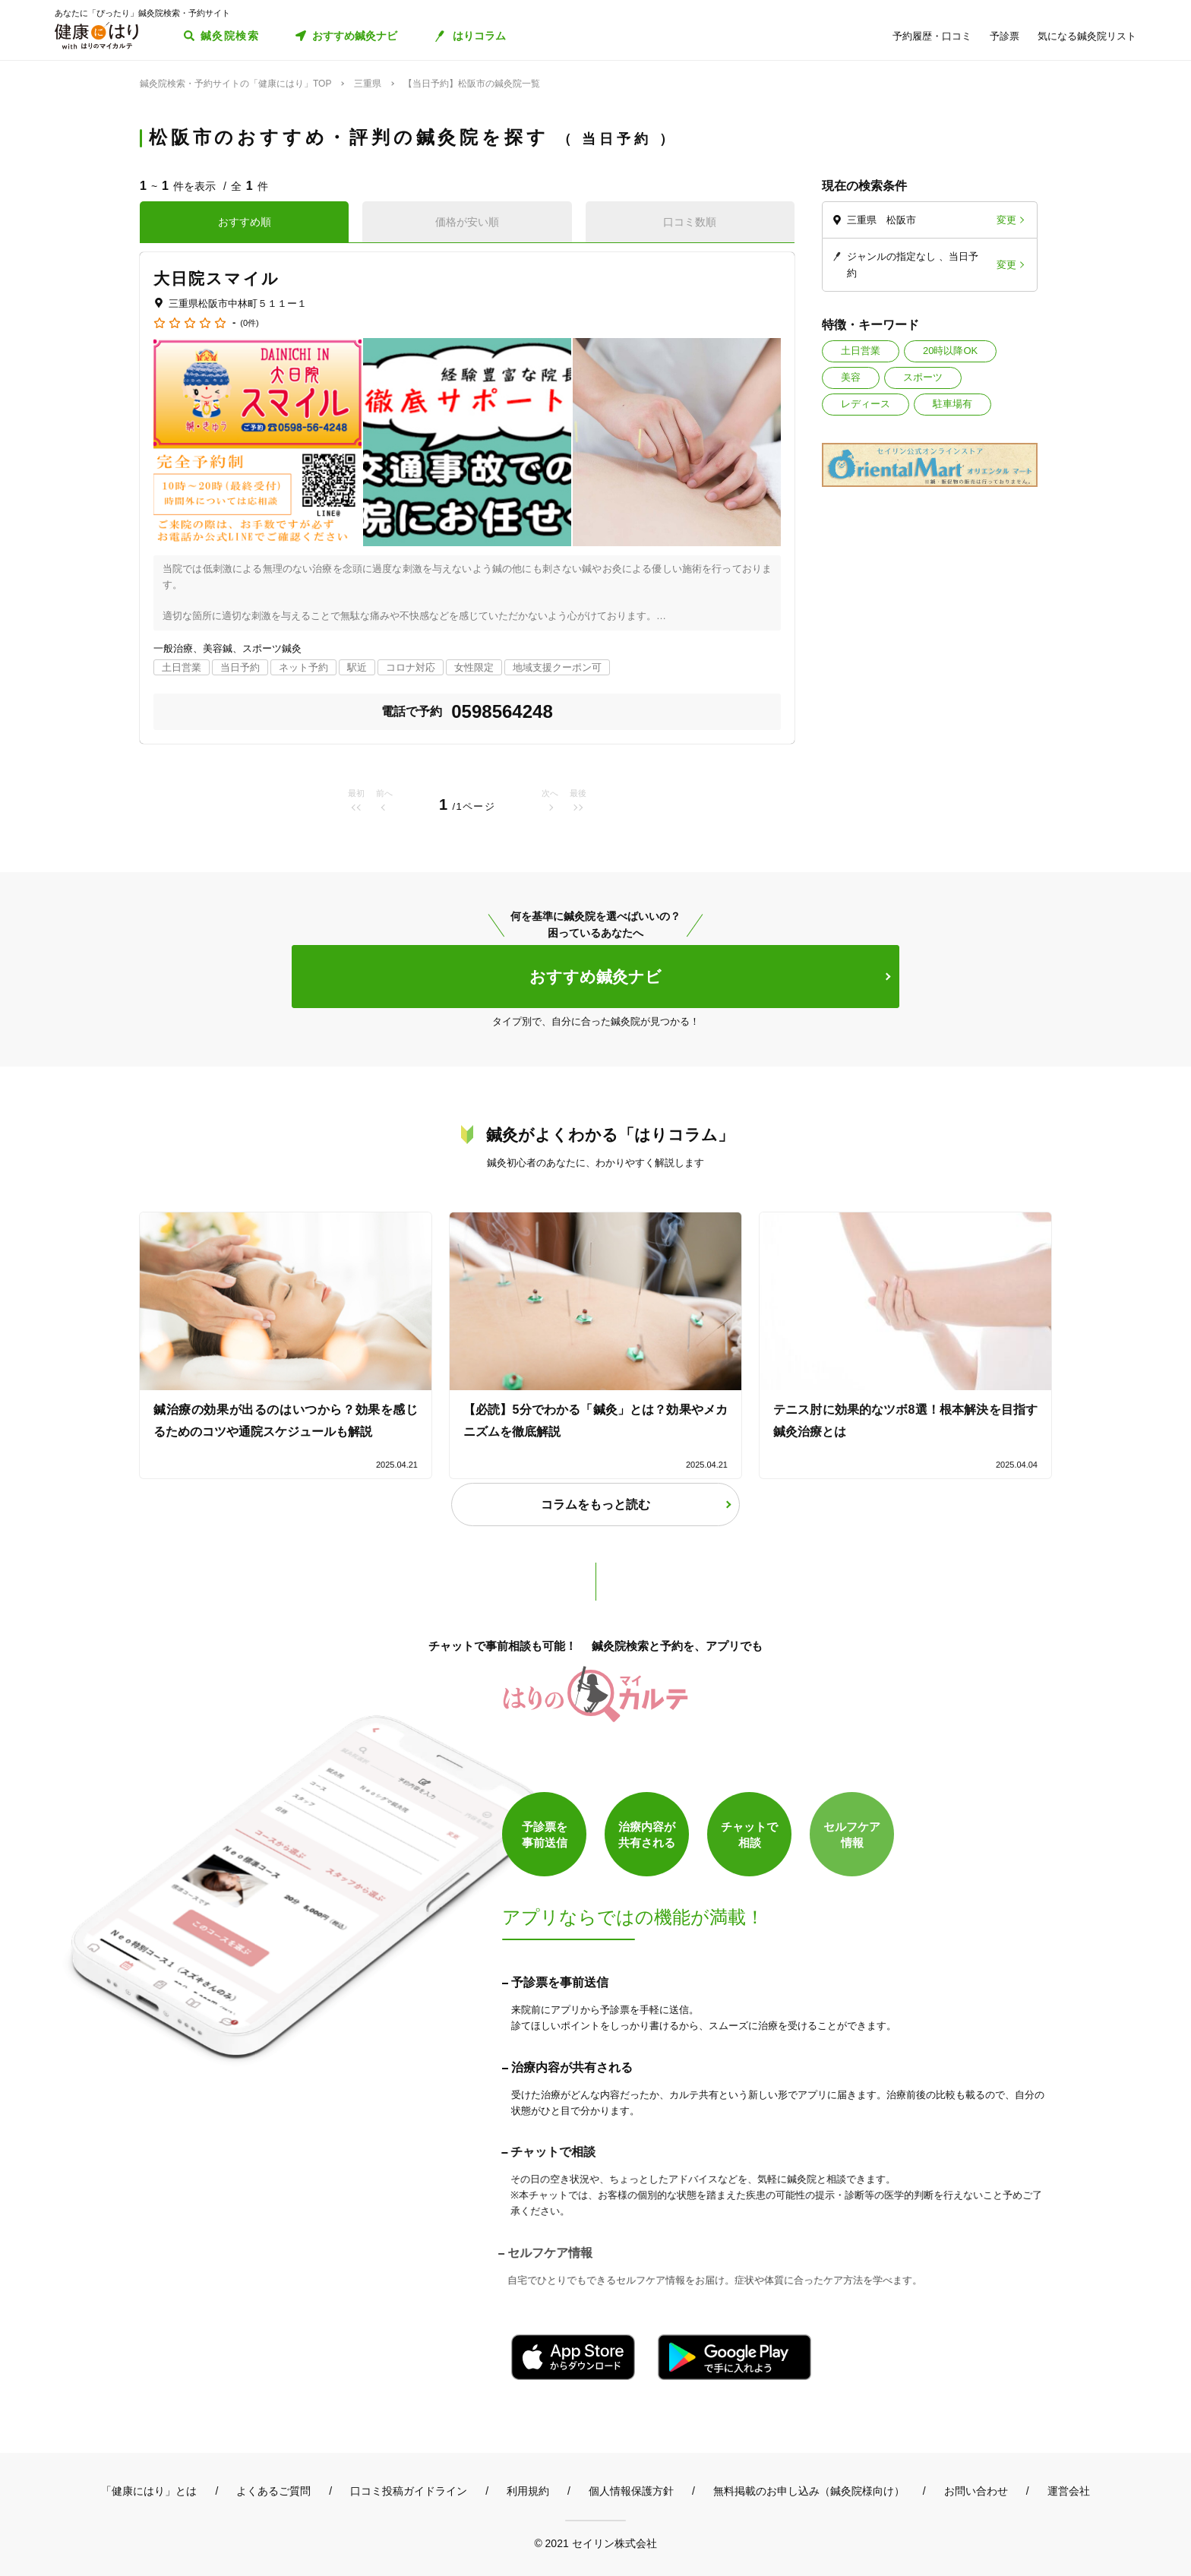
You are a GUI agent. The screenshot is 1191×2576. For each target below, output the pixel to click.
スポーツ (923, 377)
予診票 (1004, 36)
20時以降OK (950, 350)
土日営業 (860, 350)
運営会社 (1068, 2491)
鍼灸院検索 (230, 36)
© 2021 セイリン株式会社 (595, 2543)
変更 (1006, 220)
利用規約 (528, 2491)
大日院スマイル (216, 278)
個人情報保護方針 (631, 2491)
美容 (851, 377)
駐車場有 (952, 403)
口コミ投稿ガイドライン (408, 2491)
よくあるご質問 (273, 2491)
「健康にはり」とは (149, 2491)
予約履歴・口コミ (931, 36)
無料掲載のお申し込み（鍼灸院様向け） (809, 2491)
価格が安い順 (467, 222)
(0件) (249, 323)
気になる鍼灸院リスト (1087, 36)
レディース (865, 403)
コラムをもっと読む (595, 1504)
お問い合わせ (976, 2491)
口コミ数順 (689, 222)
